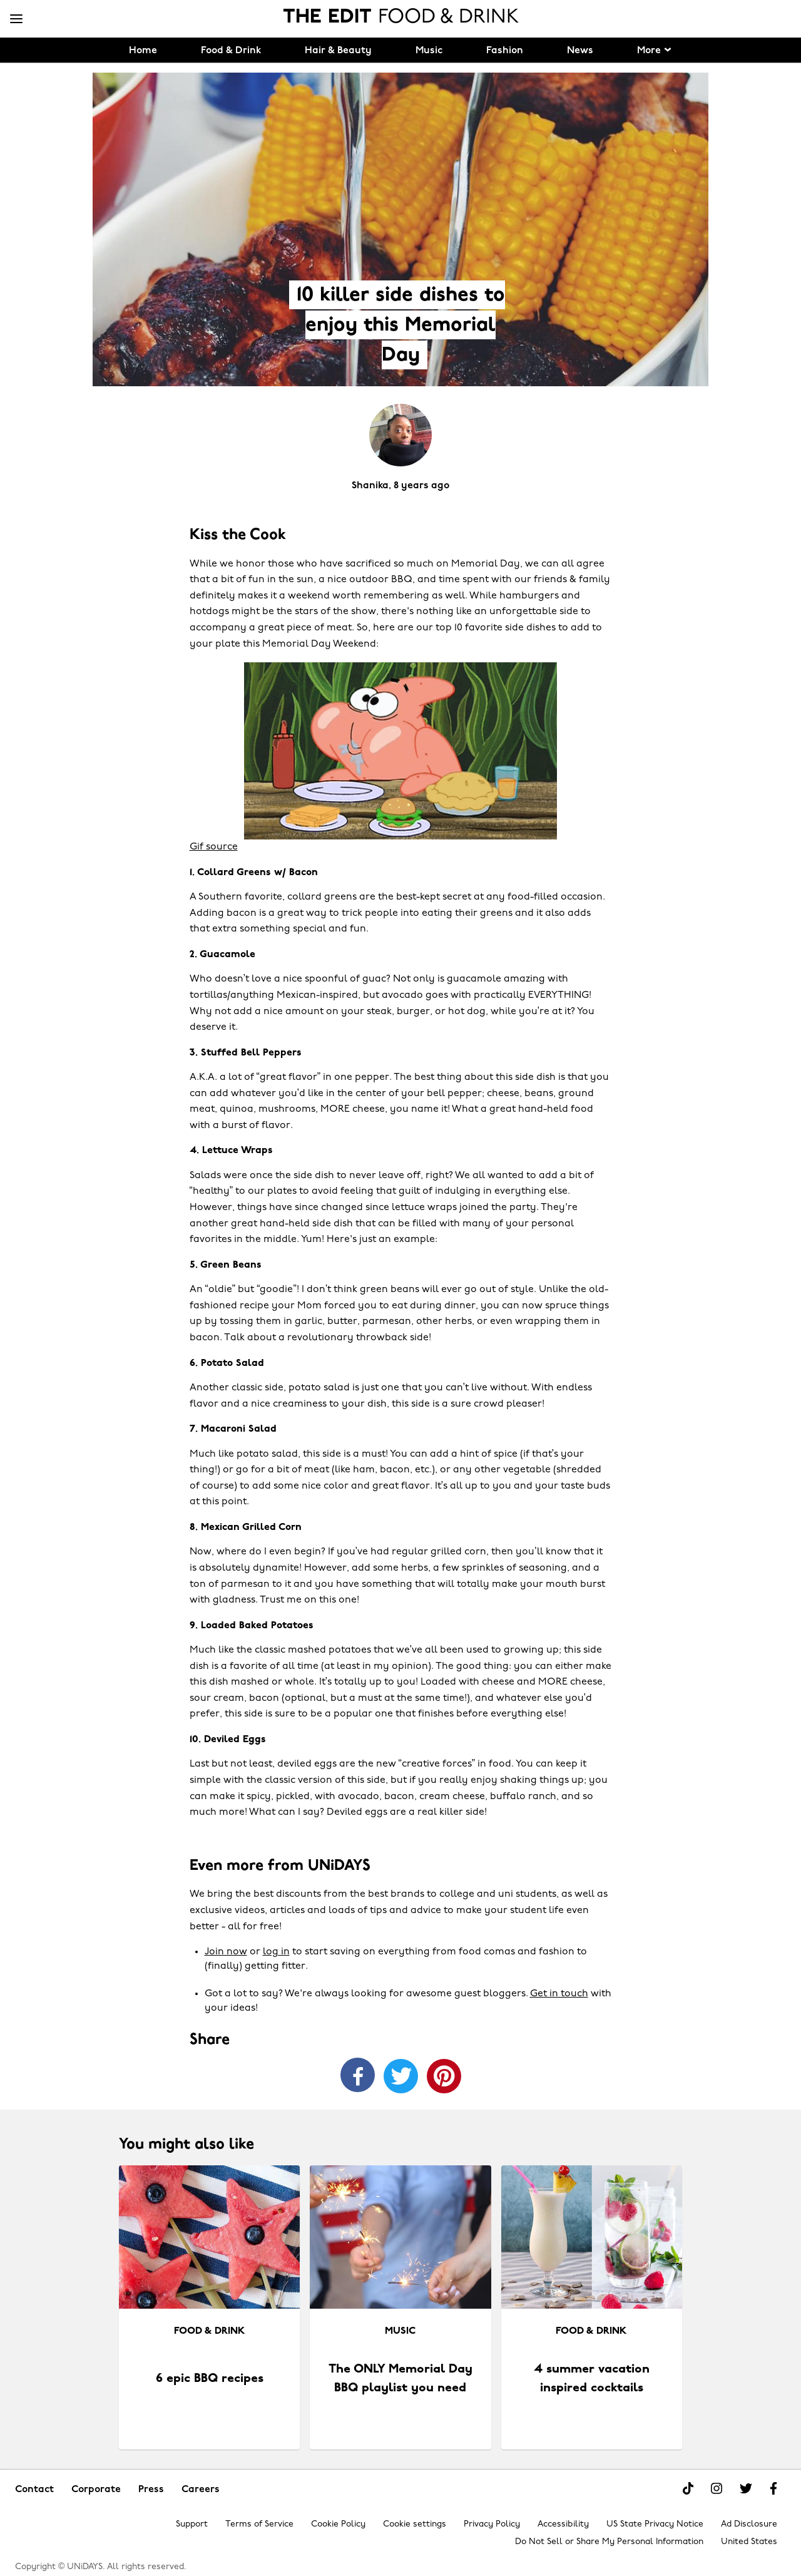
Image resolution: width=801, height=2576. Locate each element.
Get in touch (559, 1994)
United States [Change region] (749, 2542)
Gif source (214, 847)
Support (192, 2524)
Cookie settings (414, 2524)
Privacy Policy (492, 2524)
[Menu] (16, 19)
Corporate (96, 2490)
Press (151, 2490)
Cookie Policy (338, 2524)
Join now (226, 1952)
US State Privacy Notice (654, 2524)
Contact (34, 2490)
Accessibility (563, 2524)
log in (276, 1952)
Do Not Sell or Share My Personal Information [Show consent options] (609, 2542)
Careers (200, 2490)
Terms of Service (259, 2524)
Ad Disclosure (749, 2524)
